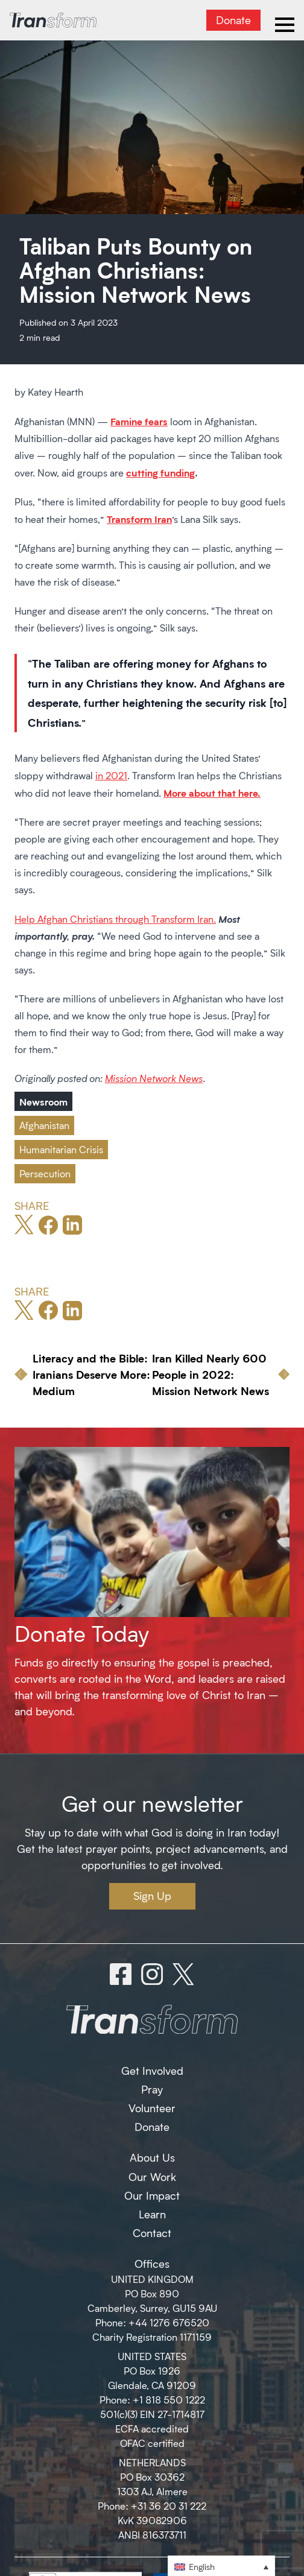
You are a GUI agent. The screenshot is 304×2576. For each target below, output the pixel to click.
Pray (152, 2089)
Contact (152, 2233)
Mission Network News (154, 1078)
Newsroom (43, 1101)
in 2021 (111, 775)
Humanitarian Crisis (61, 1149)
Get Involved (152, 2070)
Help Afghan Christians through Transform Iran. (115, 919)
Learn (152, 2214)
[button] (221, 2566)
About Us (152, 2157)
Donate (233, 20)
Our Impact (152, 2195)
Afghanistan (44, 1125)
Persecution (45, 1173)
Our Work (152, 2176)
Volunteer (152, 2108)
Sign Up (152, 1895)
